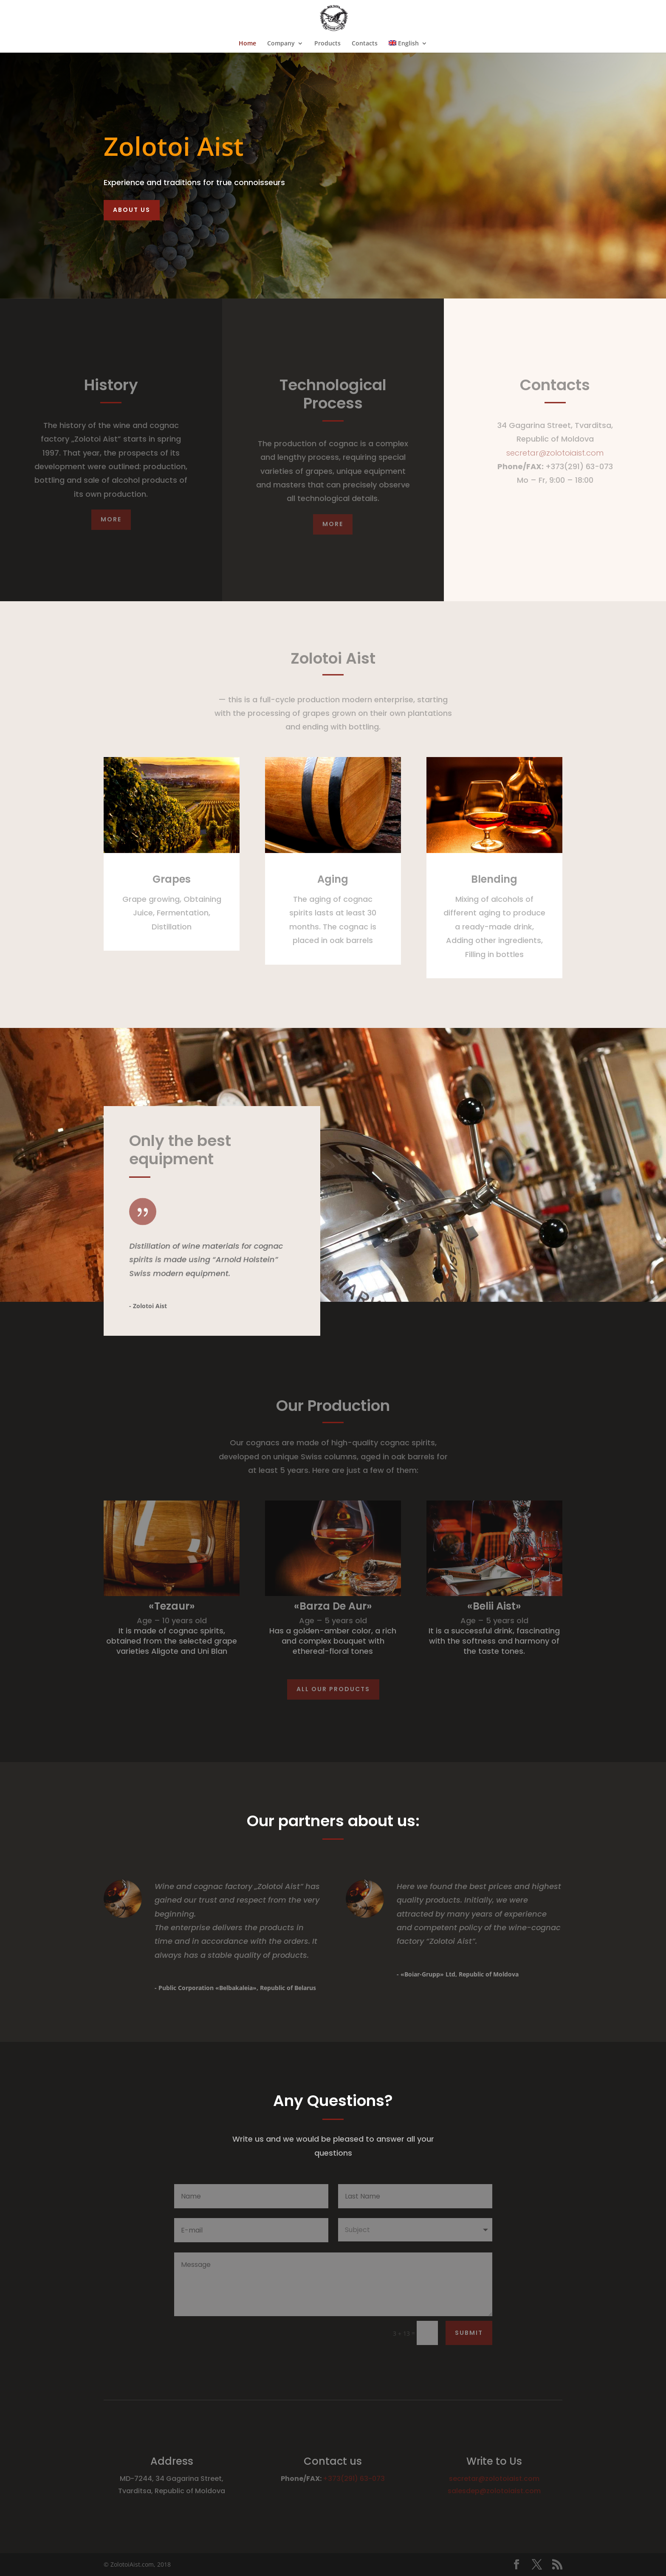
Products (327, 43)
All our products (333, 1689)
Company (281, 43)
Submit (469, 2332)
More (111, 519)
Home (247, 43)
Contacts (365, 43)
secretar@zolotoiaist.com (555, 453)
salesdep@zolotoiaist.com (494, 2491)
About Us (131, 210)
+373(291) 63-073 (354, 2478)
